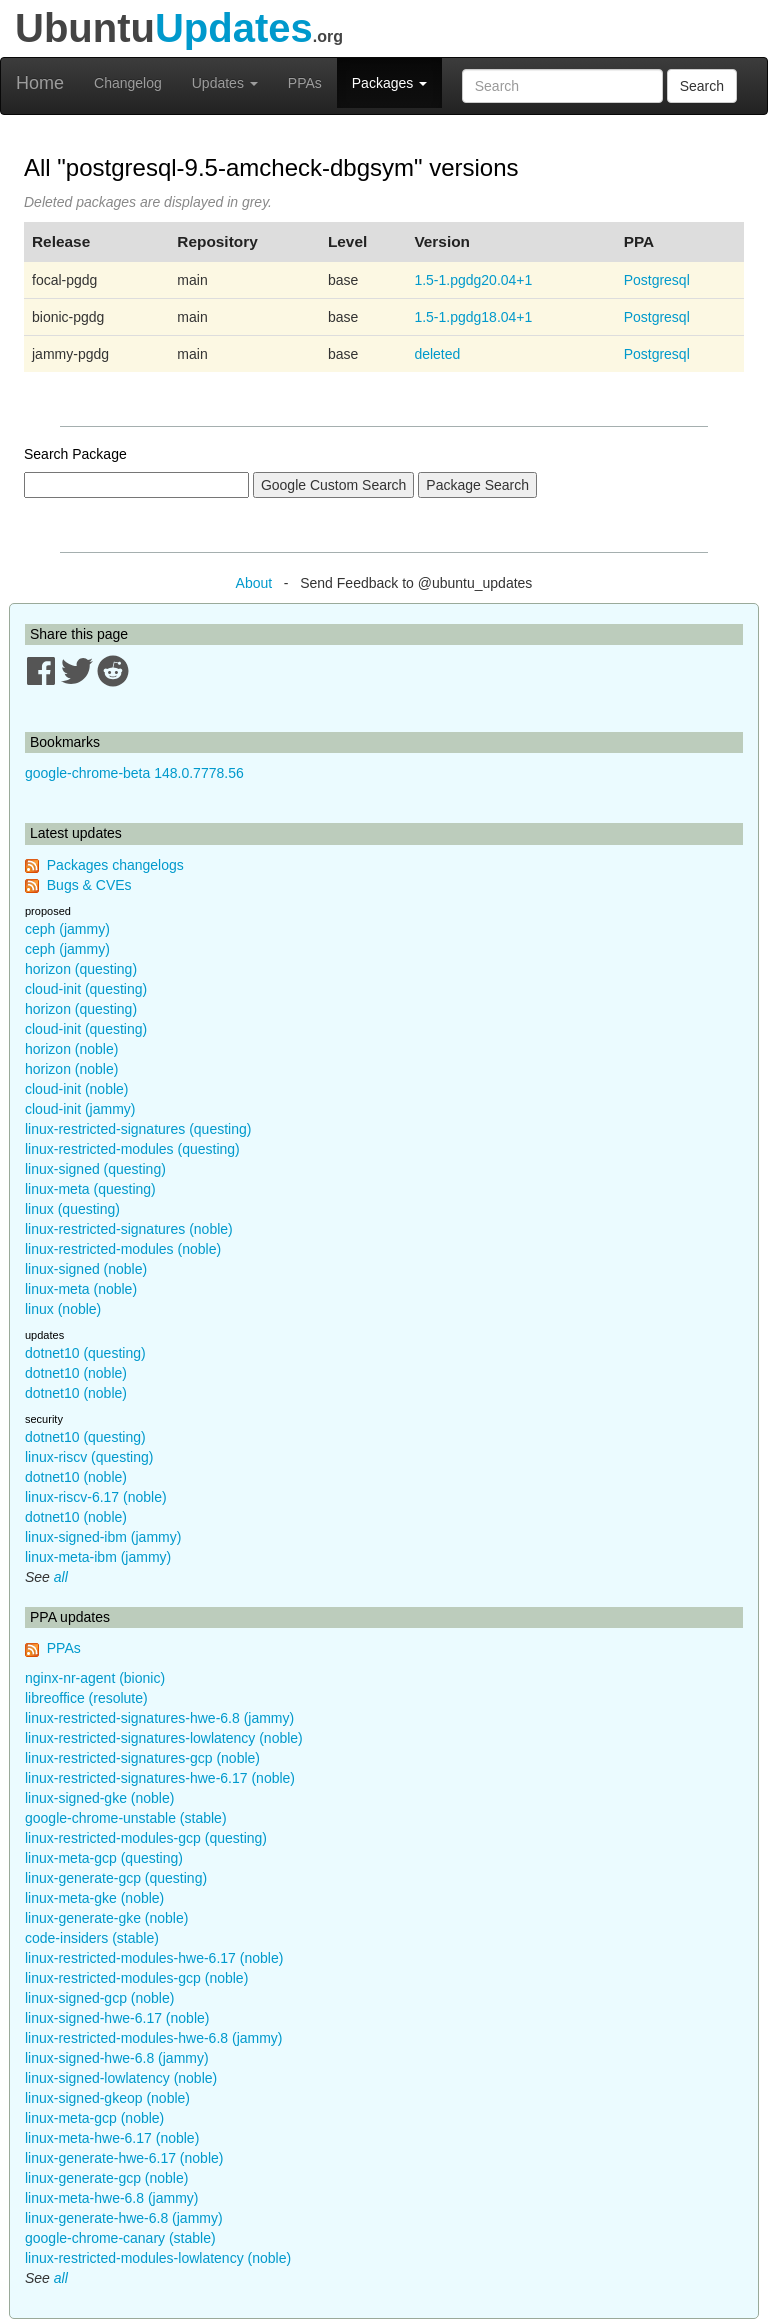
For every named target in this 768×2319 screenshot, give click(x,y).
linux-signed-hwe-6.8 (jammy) (117, 2058)
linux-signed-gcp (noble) (99, 1998)
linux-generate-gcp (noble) (106, 2178)
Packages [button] (389, 83)
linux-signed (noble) (86, 1269)
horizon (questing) (81, 969)
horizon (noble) (71, 1049)
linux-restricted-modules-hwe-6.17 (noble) (154, 1958)
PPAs (305, 83)
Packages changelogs (115, 865)
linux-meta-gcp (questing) (104, 1858)
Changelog (128, 83)
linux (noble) (63, 1309)
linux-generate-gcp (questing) (116, 1878)
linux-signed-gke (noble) (99, 1798)
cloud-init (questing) (86, 989)
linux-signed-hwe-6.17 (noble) (117, 2018)
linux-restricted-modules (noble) (123, 1249)
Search (702, 86)
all (61, 1577)
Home (40, 83)
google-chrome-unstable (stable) (126, 1818)
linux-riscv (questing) (89, 1457)
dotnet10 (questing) (85, 1353)
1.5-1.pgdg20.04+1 (473, 280)
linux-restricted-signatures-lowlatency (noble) (164, 1738)
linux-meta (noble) (81, 1289)
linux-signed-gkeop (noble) (107, 2098)
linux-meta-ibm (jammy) (98, 1557)
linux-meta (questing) (90, 1189)
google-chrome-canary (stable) (120, 2238)
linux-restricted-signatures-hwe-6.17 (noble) (160, 1778)
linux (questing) (72, 1209)
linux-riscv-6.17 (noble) (96, 1497)
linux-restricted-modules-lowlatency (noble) (158, 2258)
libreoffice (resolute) (86, 1698)
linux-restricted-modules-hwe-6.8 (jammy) (154, 2038)
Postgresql (657, 280)
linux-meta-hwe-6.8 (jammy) (111, 2198)
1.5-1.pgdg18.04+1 (473, 317)
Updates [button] (225, 83)
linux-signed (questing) (95, 1169)
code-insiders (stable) (92, 1938)
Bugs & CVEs (89, 885)
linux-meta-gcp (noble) (94, 2118)
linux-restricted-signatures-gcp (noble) (142, 1758)
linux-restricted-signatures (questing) (138, 1129)
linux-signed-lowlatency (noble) (121, 2078)
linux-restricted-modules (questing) (132, 1149)
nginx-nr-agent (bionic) (95, 1678)
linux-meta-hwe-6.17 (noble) (112, 2138)
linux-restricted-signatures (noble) (129, 1229)
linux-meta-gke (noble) (94, 1898)
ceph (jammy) (67, 929)
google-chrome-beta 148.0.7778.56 (134, 773)
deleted (437, 354)
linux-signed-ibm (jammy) (103, 1537)
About (254, 583)
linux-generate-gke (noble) (106, 1918)
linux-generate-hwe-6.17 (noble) (124, 2158)
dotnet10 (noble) (76, 1373)
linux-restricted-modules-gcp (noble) (136, 1978)
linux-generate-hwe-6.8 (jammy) (124, 2218)
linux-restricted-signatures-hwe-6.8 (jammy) (159, 1718)
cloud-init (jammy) (80, 1109)
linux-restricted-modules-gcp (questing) (146, 1838)
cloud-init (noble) (77, 1089)
